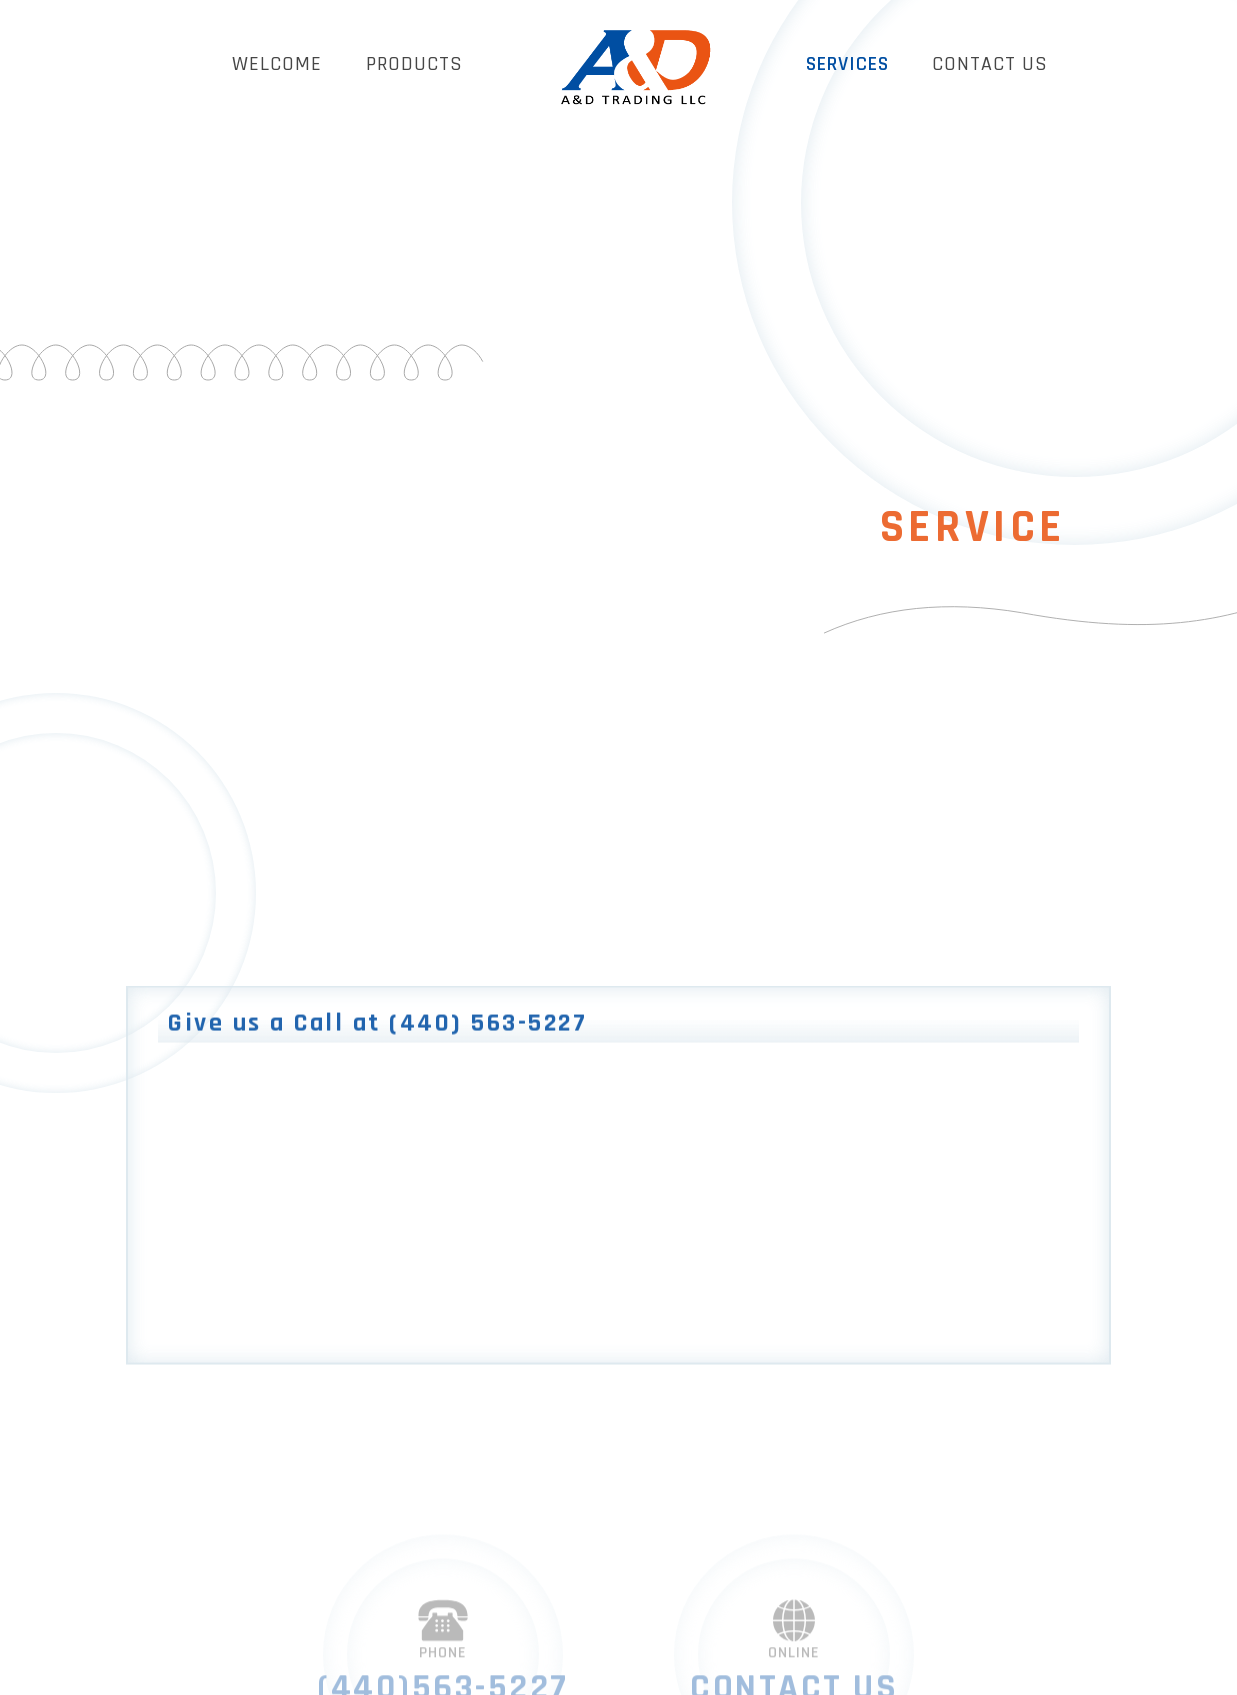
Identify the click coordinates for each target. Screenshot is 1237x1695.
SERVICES (847, 64)
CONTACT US (990, 64)
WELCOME (277, 64)
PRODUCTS (414, 64)
